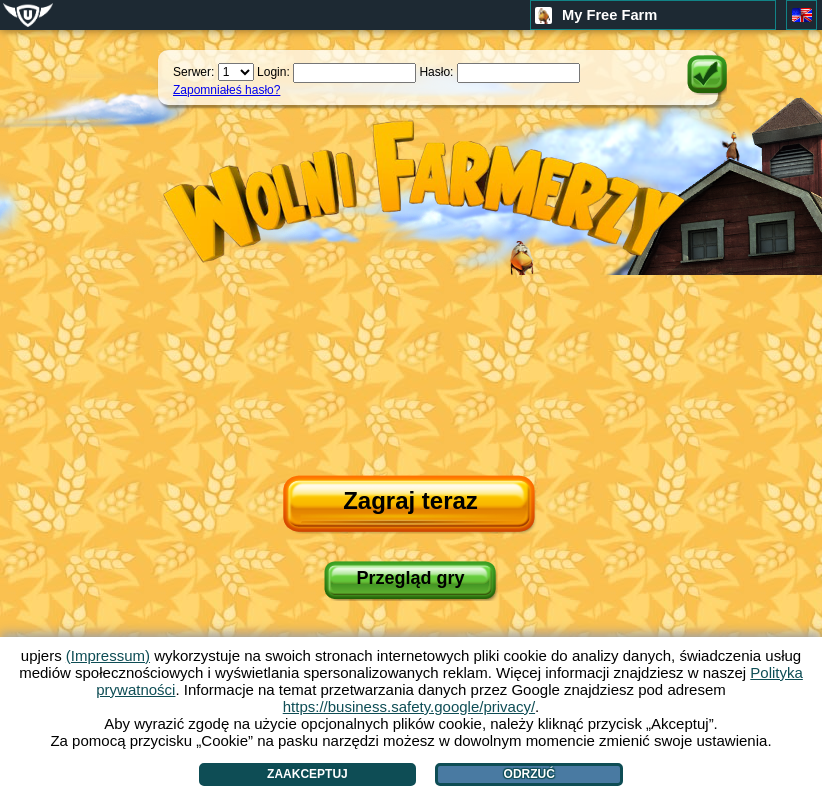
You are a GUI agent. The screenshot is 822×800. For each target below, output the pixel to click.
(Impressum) (108, 655)
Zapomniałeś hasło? (226, 90)
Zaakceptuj (307, 774)
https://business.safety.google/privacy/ (409, 706)
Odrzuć (529, 774)
